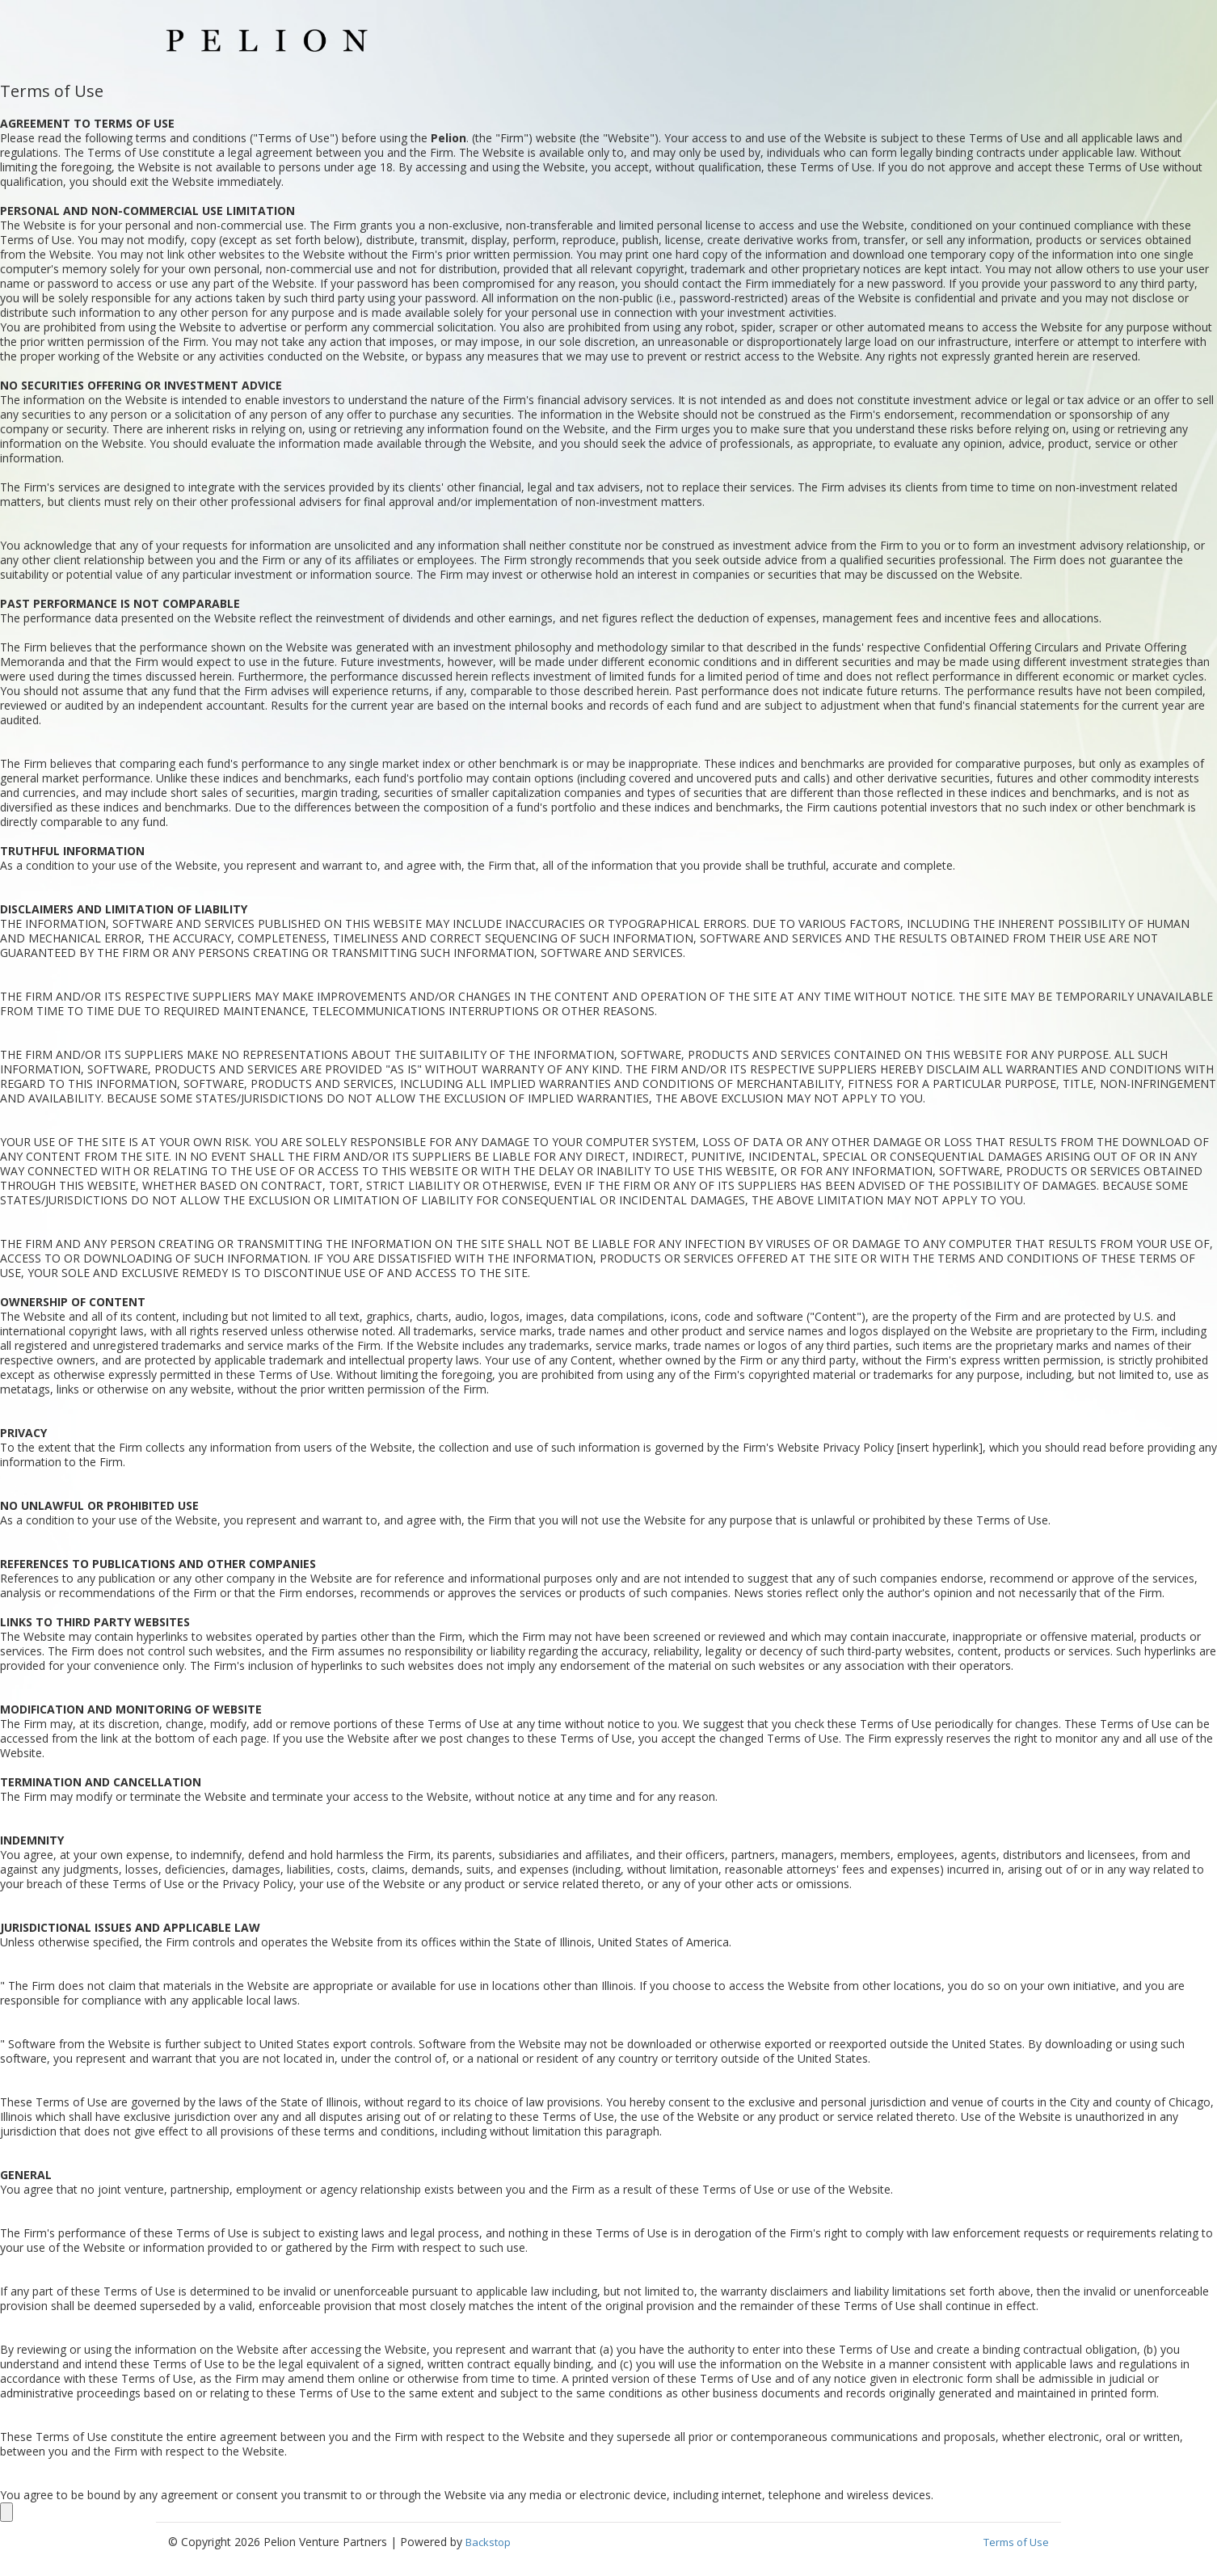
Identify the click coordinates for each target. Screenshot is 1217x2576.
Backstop (488, 2542)
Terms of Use (1016, 2542)
